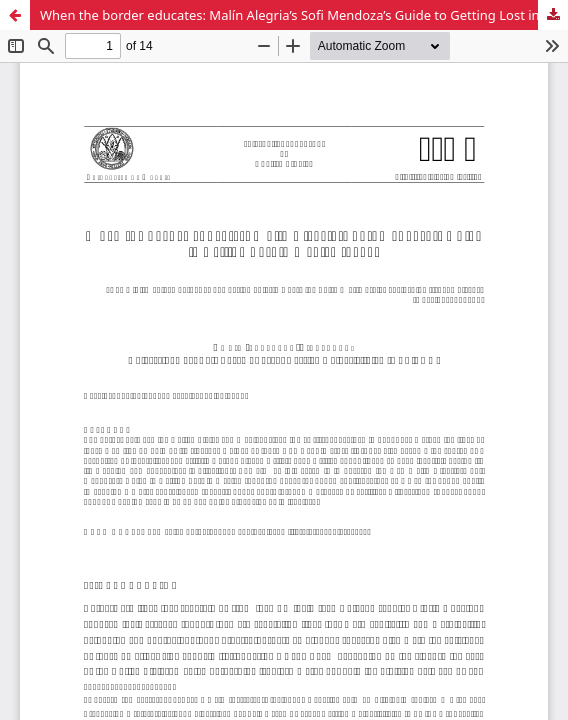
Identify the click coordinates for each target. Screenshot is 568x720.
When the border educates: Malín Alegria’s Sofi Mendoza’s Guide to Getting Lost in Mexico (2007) (304, 15)
